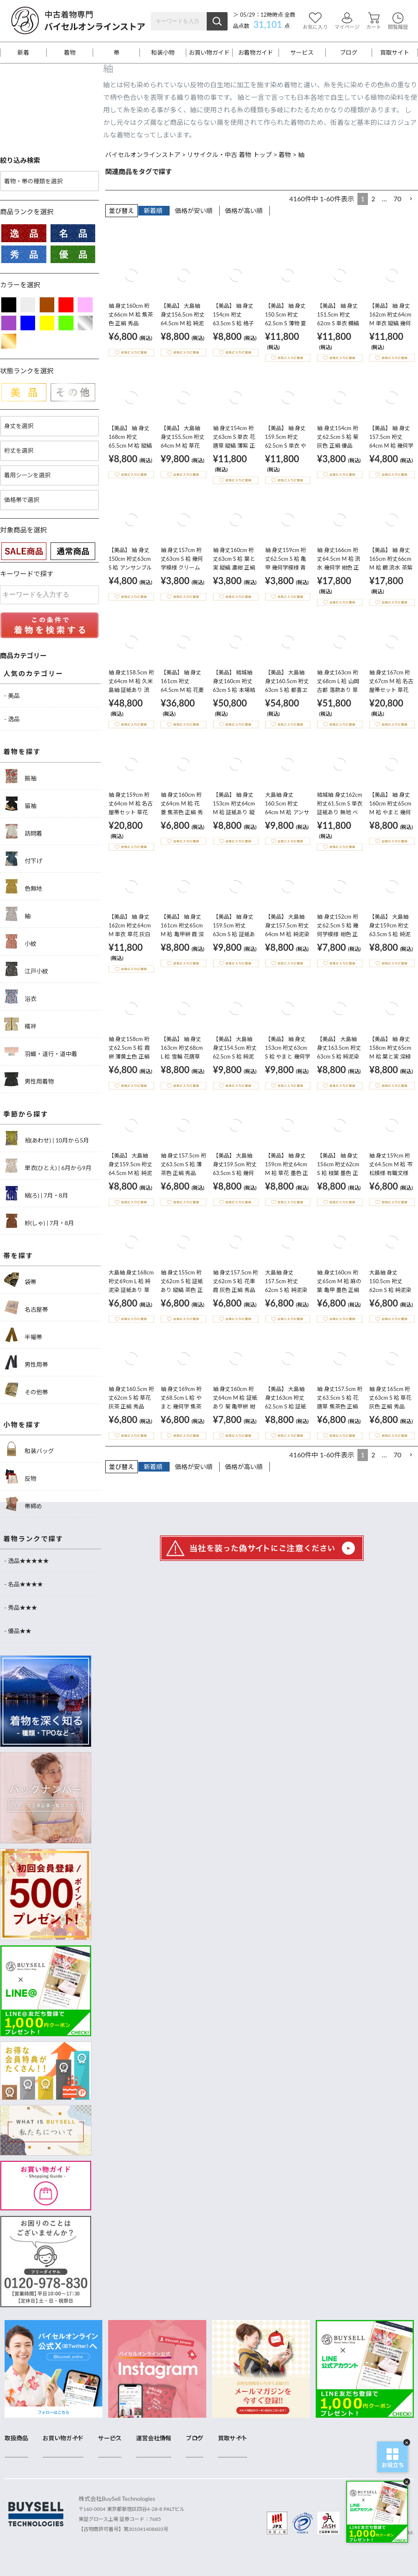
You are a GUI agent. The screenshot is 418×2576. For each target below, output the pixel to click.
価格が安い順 (194, 210)
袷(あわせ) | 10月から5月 (46, 1138)
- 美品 (12, 695)
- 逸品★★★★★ (26, 1560)
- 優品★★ (17, 1630)
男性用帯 (26, 1362)
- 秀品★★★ (20, 1607)
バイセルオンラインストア (142, 154)
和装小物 (163, 53)
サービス (302, 53)
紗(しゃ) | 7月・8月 (39, 1220)
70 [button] (397, 199)
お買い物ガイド (209, 53)
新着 (23, 53)
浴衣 (20, 996)
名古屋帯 (26, 1307)
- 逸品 (12, 718)
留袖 (20, 803)
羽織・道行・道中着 (40, 1051)
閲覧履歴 (398, 21)
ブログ (348, 53)
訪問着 (23, 831)
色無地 (23, 886)
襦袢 (20, 1024)
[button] (411, 199)
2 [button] (373, 199)
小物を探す (22, 1425)
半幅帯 (23, 1334)
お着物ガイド (255, 53)
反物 (20, 1476)
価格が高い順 (244, 210)
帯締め (23, 1504)
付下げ (23, 858)
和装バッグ (29, 1448)
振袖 (20, 776)
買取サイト (394, 53)
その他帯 (26, 1390)
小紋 (20, 941)
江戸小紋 (26, 969)
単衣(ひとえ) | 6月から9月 (47, 1165)
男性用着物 (29, 1079)
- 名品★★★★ (23, 1584)
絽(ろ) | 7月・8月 (36, 1193)
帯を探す (18, 1255)
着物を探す (22, 751)
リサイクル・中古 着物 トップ (229, 154)
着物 (70, 53)
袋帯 (20, 1279)
